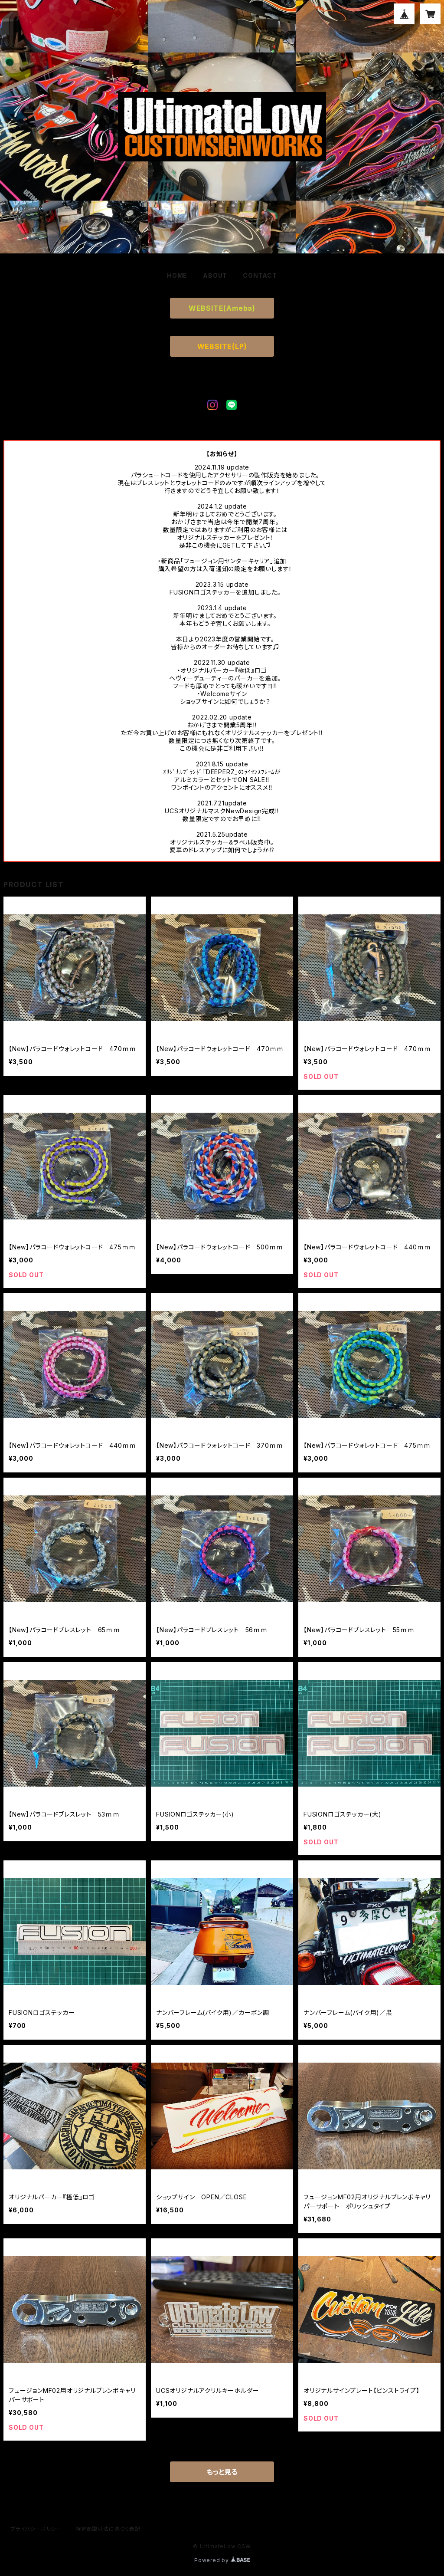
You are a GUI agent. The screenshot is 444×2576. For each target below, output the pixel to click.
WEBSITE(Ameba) (222, 308)
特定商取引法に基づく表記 (107, 2529)
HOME (177, 275)
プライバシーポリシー (36, 2529)
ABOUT (215, 275)
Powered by (222, 2560)
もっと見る (222, 2472)
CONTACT (260, 275)
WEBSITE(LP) (222, 346)
